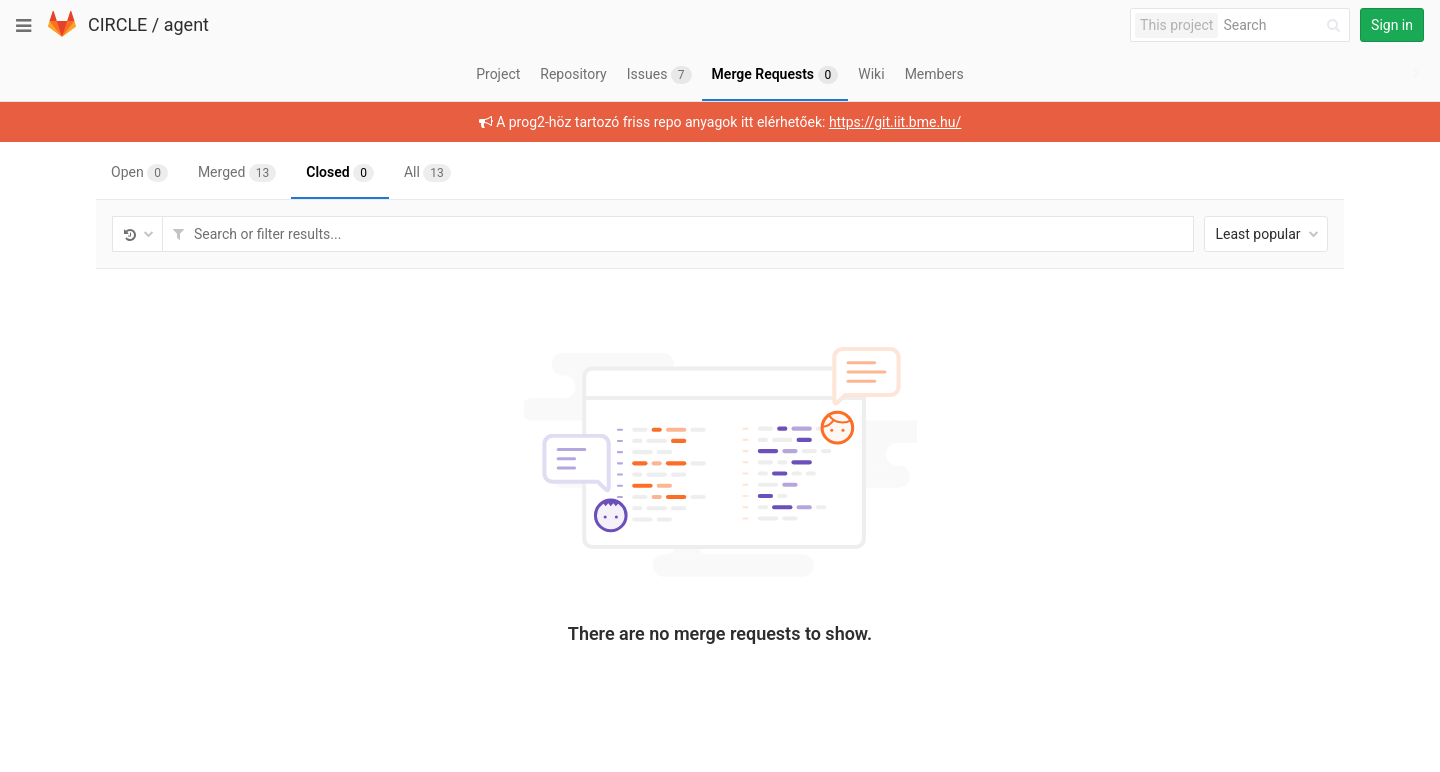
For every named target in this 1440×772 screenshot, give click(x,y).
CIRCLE (117, 24)
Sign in (1392, 25)
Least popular (1267, 234)
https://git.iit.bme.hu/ (895, 122)
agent (186, 24)
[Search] (1285, 25)
